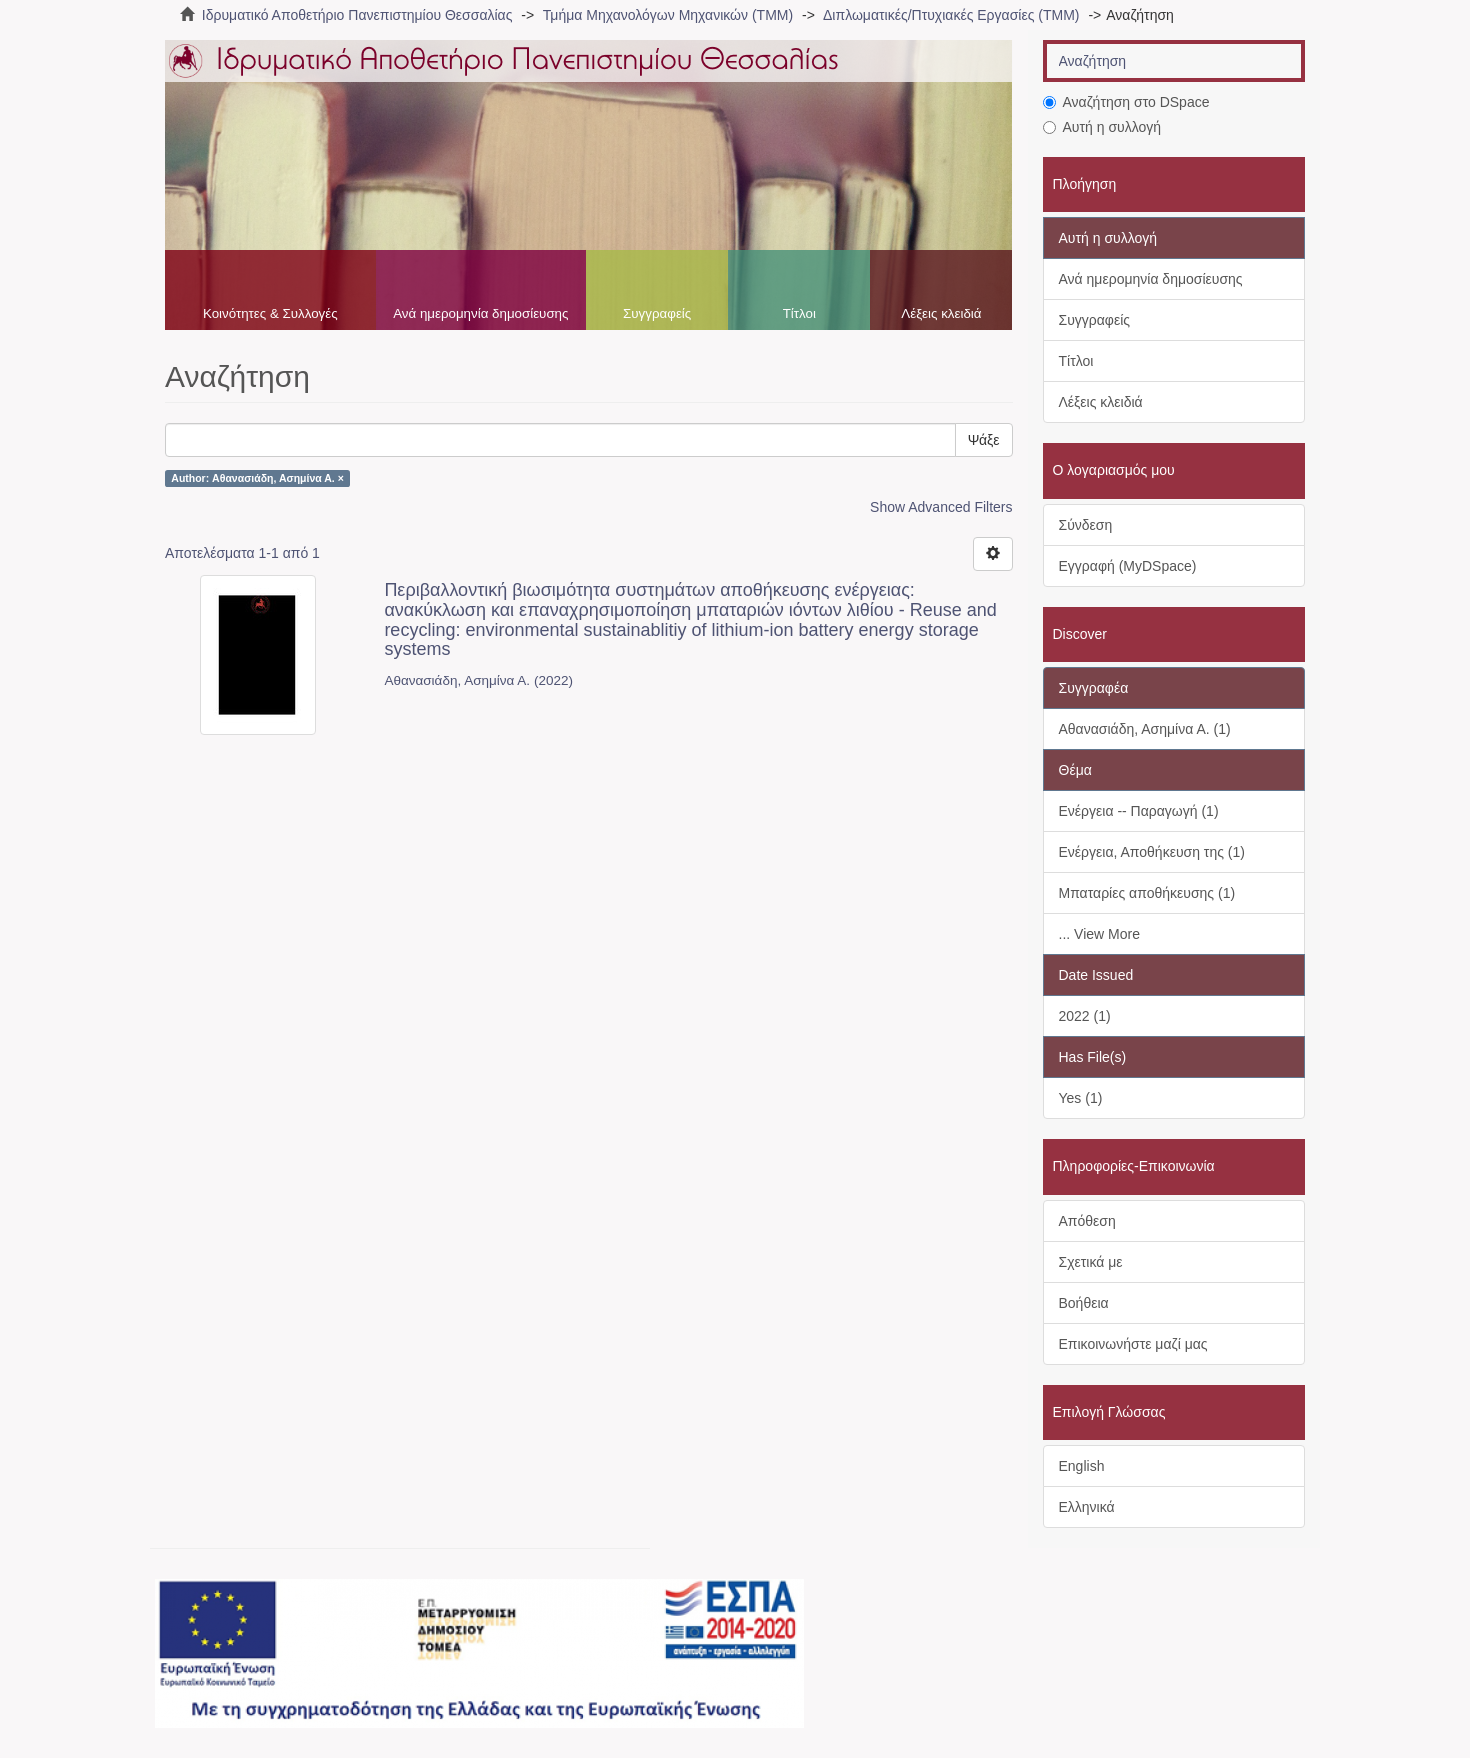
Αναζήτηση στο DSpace (1126, 102)
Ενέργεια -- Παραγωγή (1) (1139, 811)
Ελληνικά (1087, 1507)
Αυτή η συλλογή (1102, 127)
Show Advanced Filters (941, 507)
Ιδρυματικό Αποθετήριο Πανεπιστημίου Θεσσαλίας (357, 15)
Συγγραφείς (657, 313)
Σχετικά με (1091, 1262)
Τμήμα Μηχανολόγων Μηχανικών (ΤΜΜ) (668, 15)
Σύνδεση (1086, 525)
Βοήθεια (1084, 1303)
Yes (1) (1081, 1098)
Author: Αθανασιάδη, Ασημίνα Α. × (257, 478)
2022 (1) (1085, 1016)
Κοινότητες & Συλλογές (270, 313)
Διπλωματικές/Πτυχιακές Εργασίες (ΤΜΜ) (951, 15)
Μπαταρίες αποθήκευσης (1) (1147, 893)
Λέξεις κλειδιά (941, 313)
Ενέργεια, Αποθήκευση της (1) (1152, 852)
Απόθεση (1087, 1221)
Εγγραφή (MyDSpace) (1128, 566)
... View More (1099, 934)
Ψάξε (984, 440)
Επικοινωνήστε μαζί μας (1133, 1344)
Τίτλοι (799, 313)
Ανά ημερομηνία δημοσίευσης (480, 313)
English (1082, 1466)
